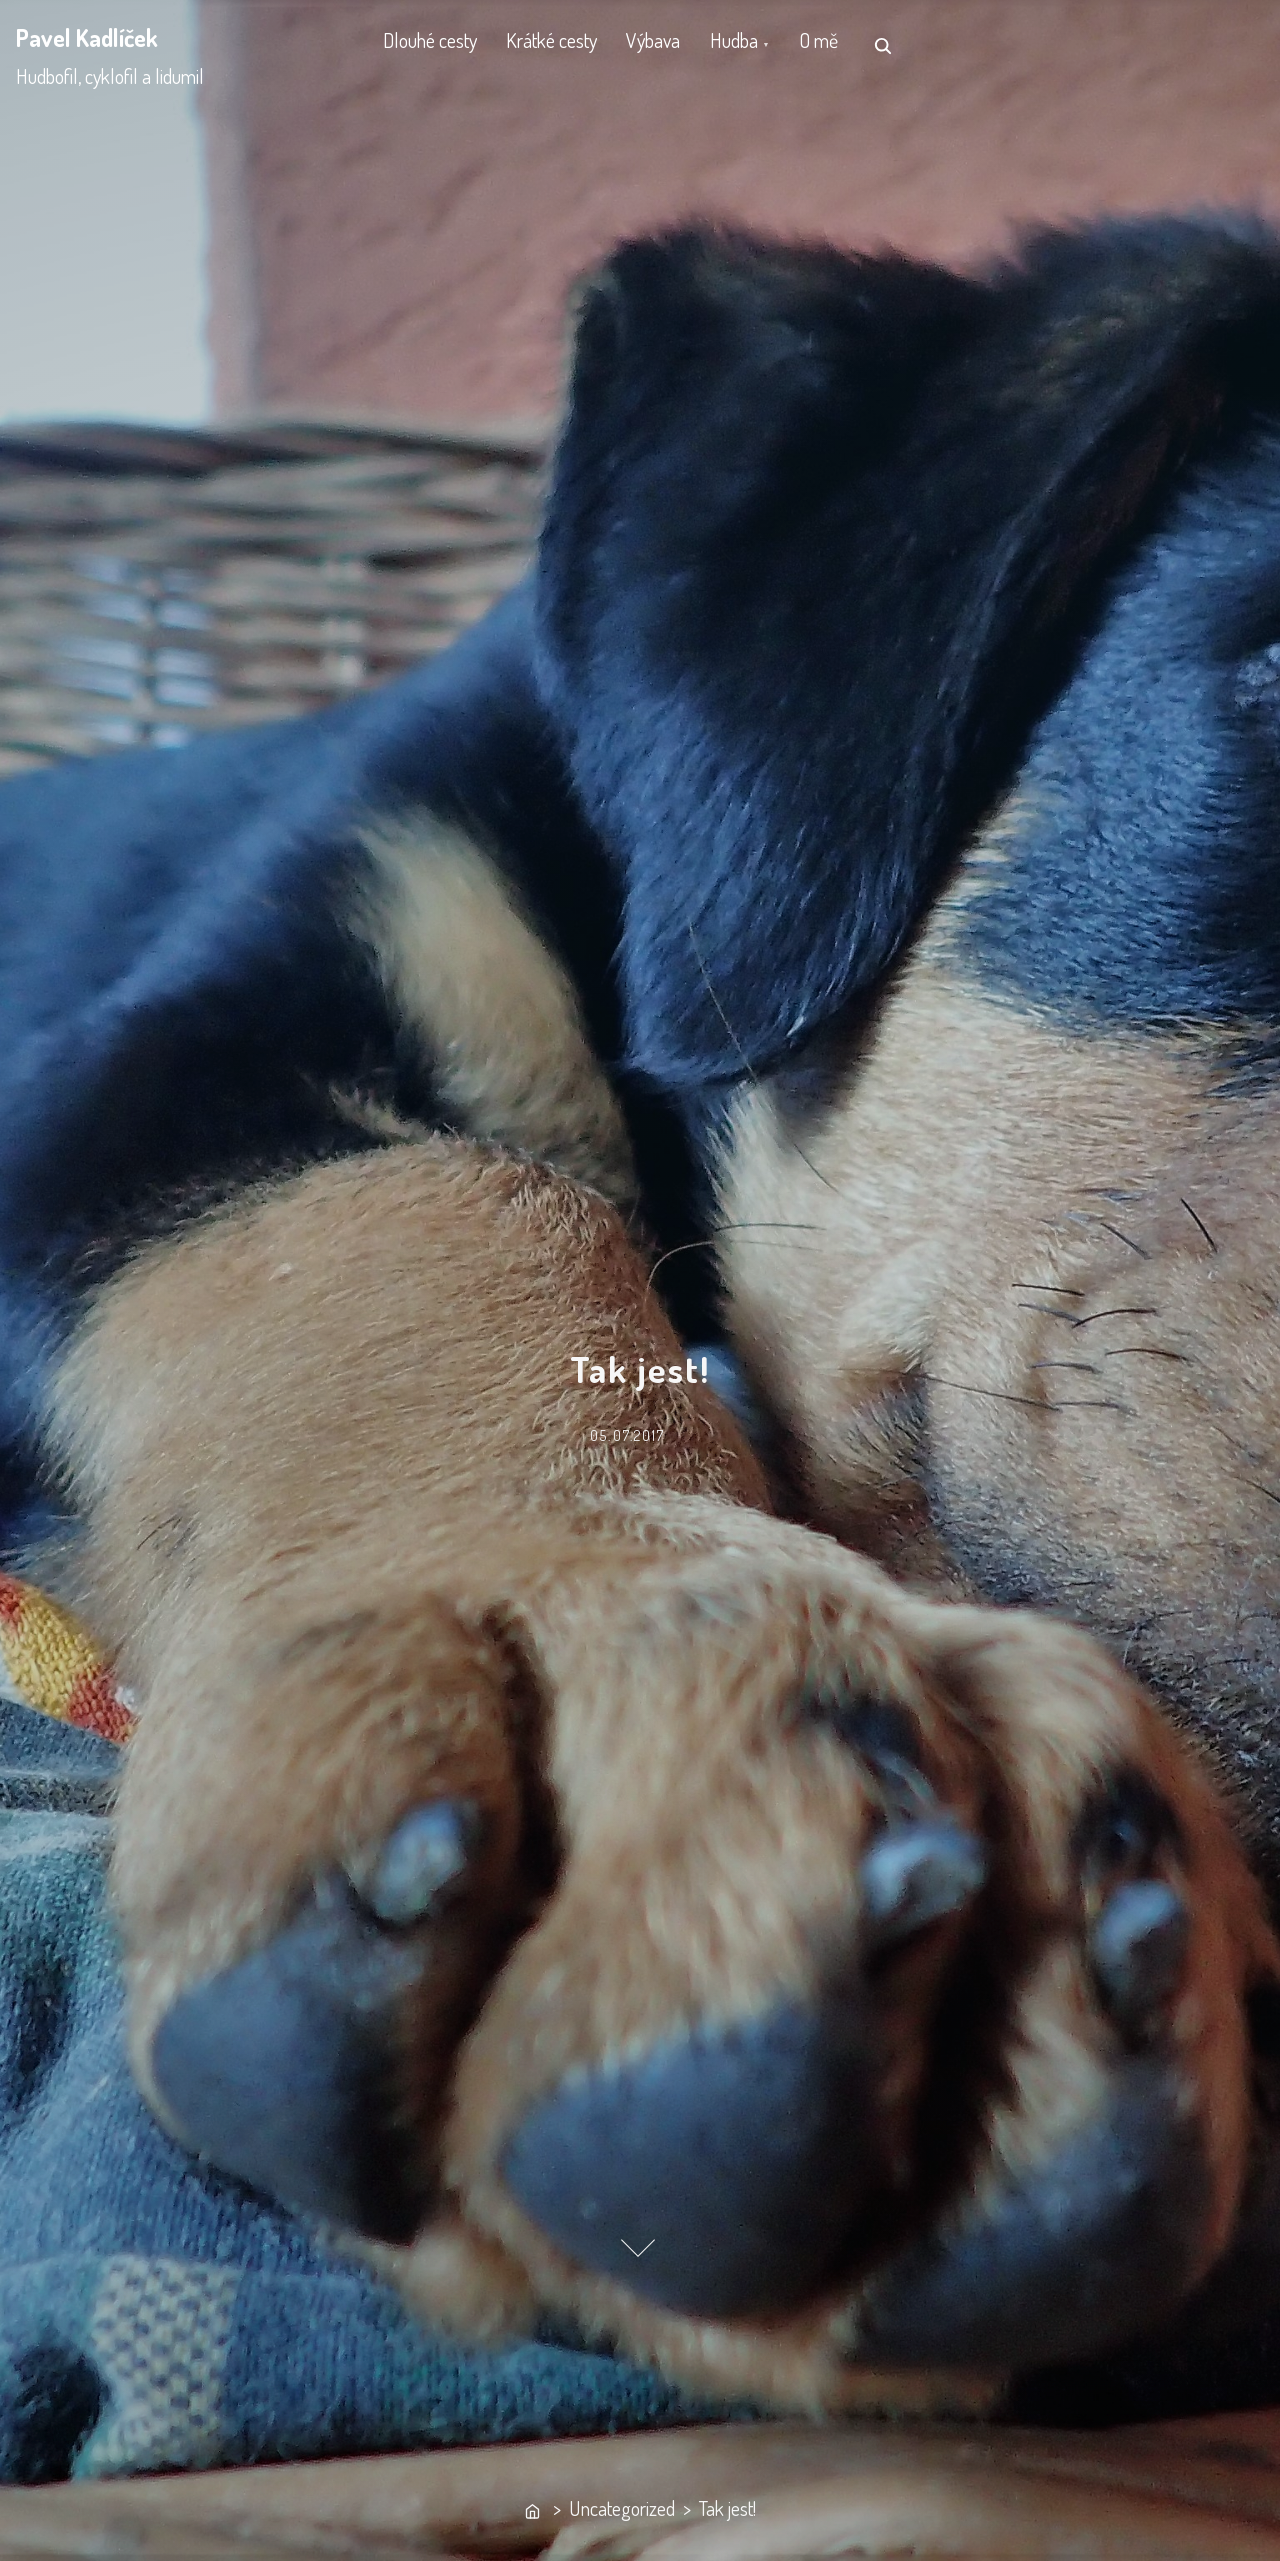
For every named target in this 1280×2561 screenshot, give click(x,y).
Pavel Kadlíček (87, 37)
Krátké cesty (567, 45)
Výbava (680, 45)
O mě (866, 45)
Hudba (771, 45)
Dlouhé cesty (435, 45)
